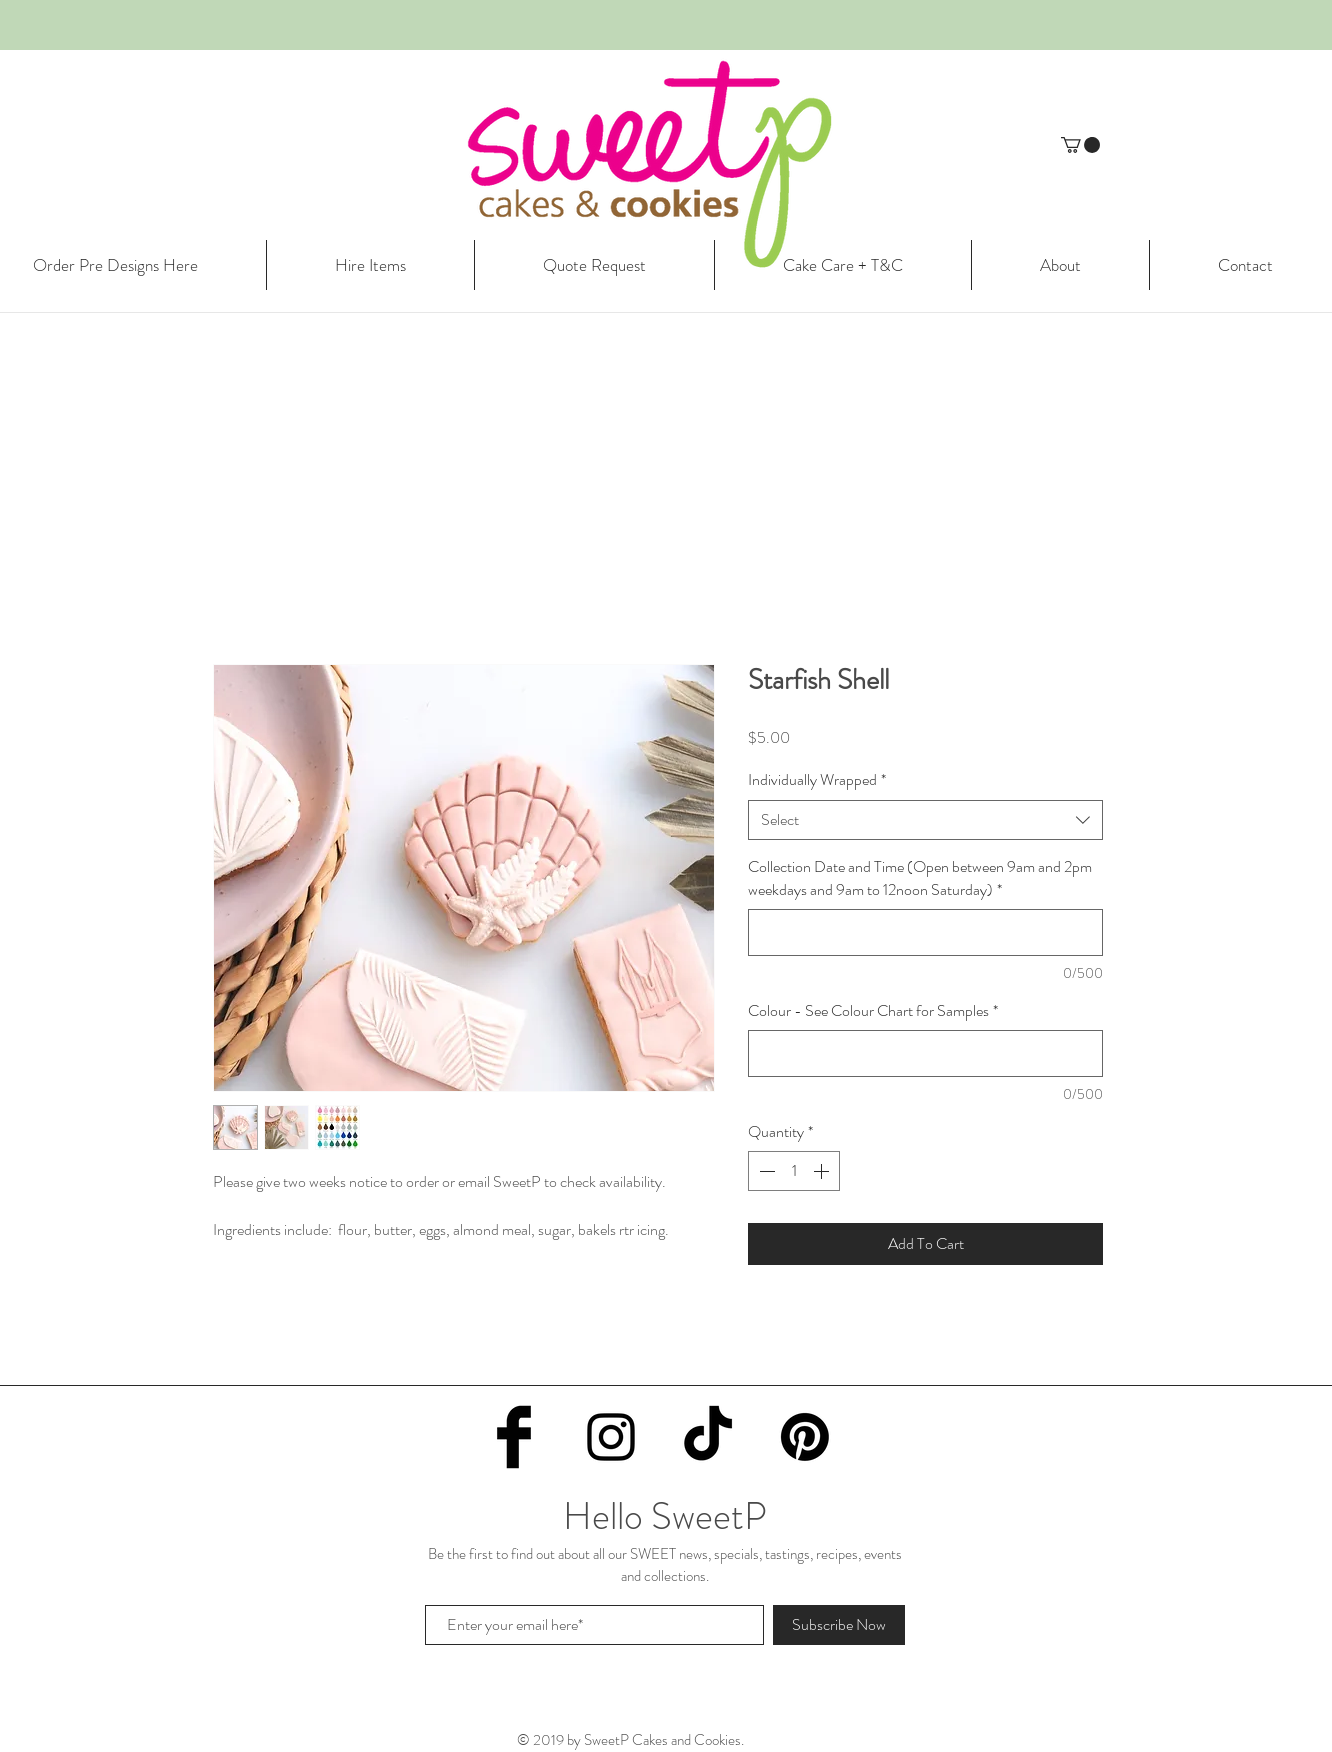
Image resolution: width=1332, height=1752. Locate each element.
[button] (1080, 145)
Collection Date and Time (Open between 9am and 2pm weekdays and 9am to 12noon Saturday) (920, 878)
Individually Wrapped (817, 780)
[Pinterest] (805, 1437)
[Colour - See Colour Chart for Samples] (925, 1053)
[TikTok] (708, 1437)
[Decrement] (765, 1171)
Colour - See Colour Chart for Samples (873, 1011)
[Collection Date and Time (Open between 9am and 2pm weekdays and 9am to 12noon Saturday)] (925, 932)
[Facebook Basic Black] (514, 1437)
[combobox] (925, 820)
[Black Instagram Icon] (611, 1437)
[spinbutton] (794, 1171)
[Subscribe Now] (839, 1625)
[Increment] (823, 1171)
